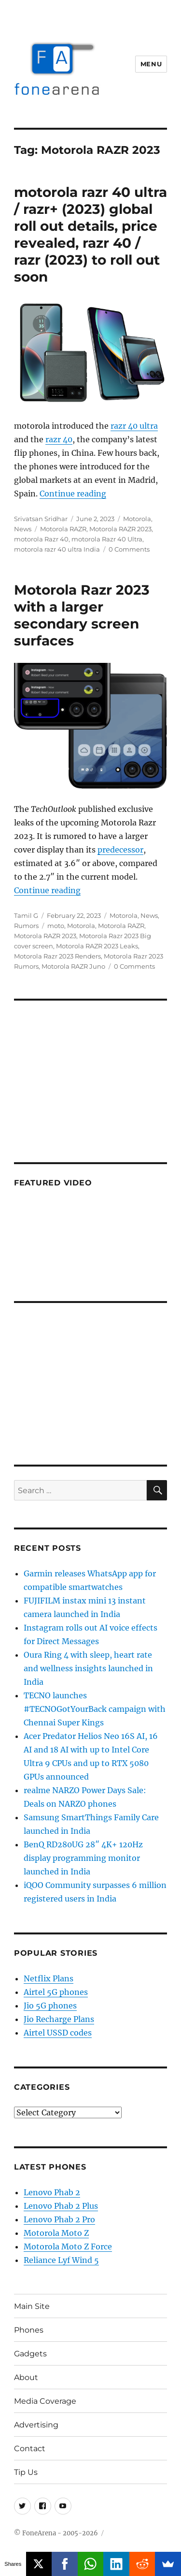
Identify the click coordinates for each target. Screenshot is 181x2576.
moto (55, 925)
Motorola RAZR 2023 (120, 529)
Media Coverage (45, 2401)
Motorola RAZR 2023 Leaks (97, 946)
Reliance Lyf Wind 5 (61, 2260)
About (26, 2377)
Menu (151, 64)
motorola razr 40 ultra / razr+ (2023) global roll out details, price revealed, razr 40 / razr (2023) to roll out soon (90, 234)
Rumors (26, 925)
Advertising (36, 2424)
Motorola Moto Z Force (68, 2246)
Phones (28, 2330)
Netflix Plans (48, 1978)
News (22, 529)
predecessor (120, 849)
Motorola (137, 519)
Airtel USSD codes (58, 2032)
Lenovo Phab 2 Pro (59, 2219)
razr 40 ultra (134, 426)
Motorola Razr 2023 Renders (57, 956)
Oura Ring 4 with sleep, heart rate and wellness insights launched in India (88, 1668)
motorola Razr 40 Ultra (106, 539)
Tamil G (26, 915)
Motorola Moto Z (56, 2233)
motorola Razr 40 (41, 539)
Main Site (32, 2306)
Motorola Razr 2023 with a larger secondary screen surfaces (82, 615)
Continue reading (73, 493)
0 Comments (129, 549)
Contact (29, 2448)
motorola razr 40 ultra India (57, 549)
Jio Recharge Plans (59, 2019)
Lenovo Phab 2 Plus (61, 2206)
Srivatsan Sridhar (41, 519)
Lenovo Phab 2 (52, 2192)
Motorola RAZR (63, 529)
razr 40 (58, 439)
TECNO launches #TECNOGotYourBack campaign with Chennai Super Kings (95, 1709)
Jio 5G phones (50, 2005)
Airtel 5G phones (56, 1992)
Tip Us (26, 2472)
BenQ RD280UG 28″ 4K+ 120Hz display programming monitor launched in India (83, 1858)
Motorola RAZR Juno (73, 966)
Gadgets (30, 2353)
